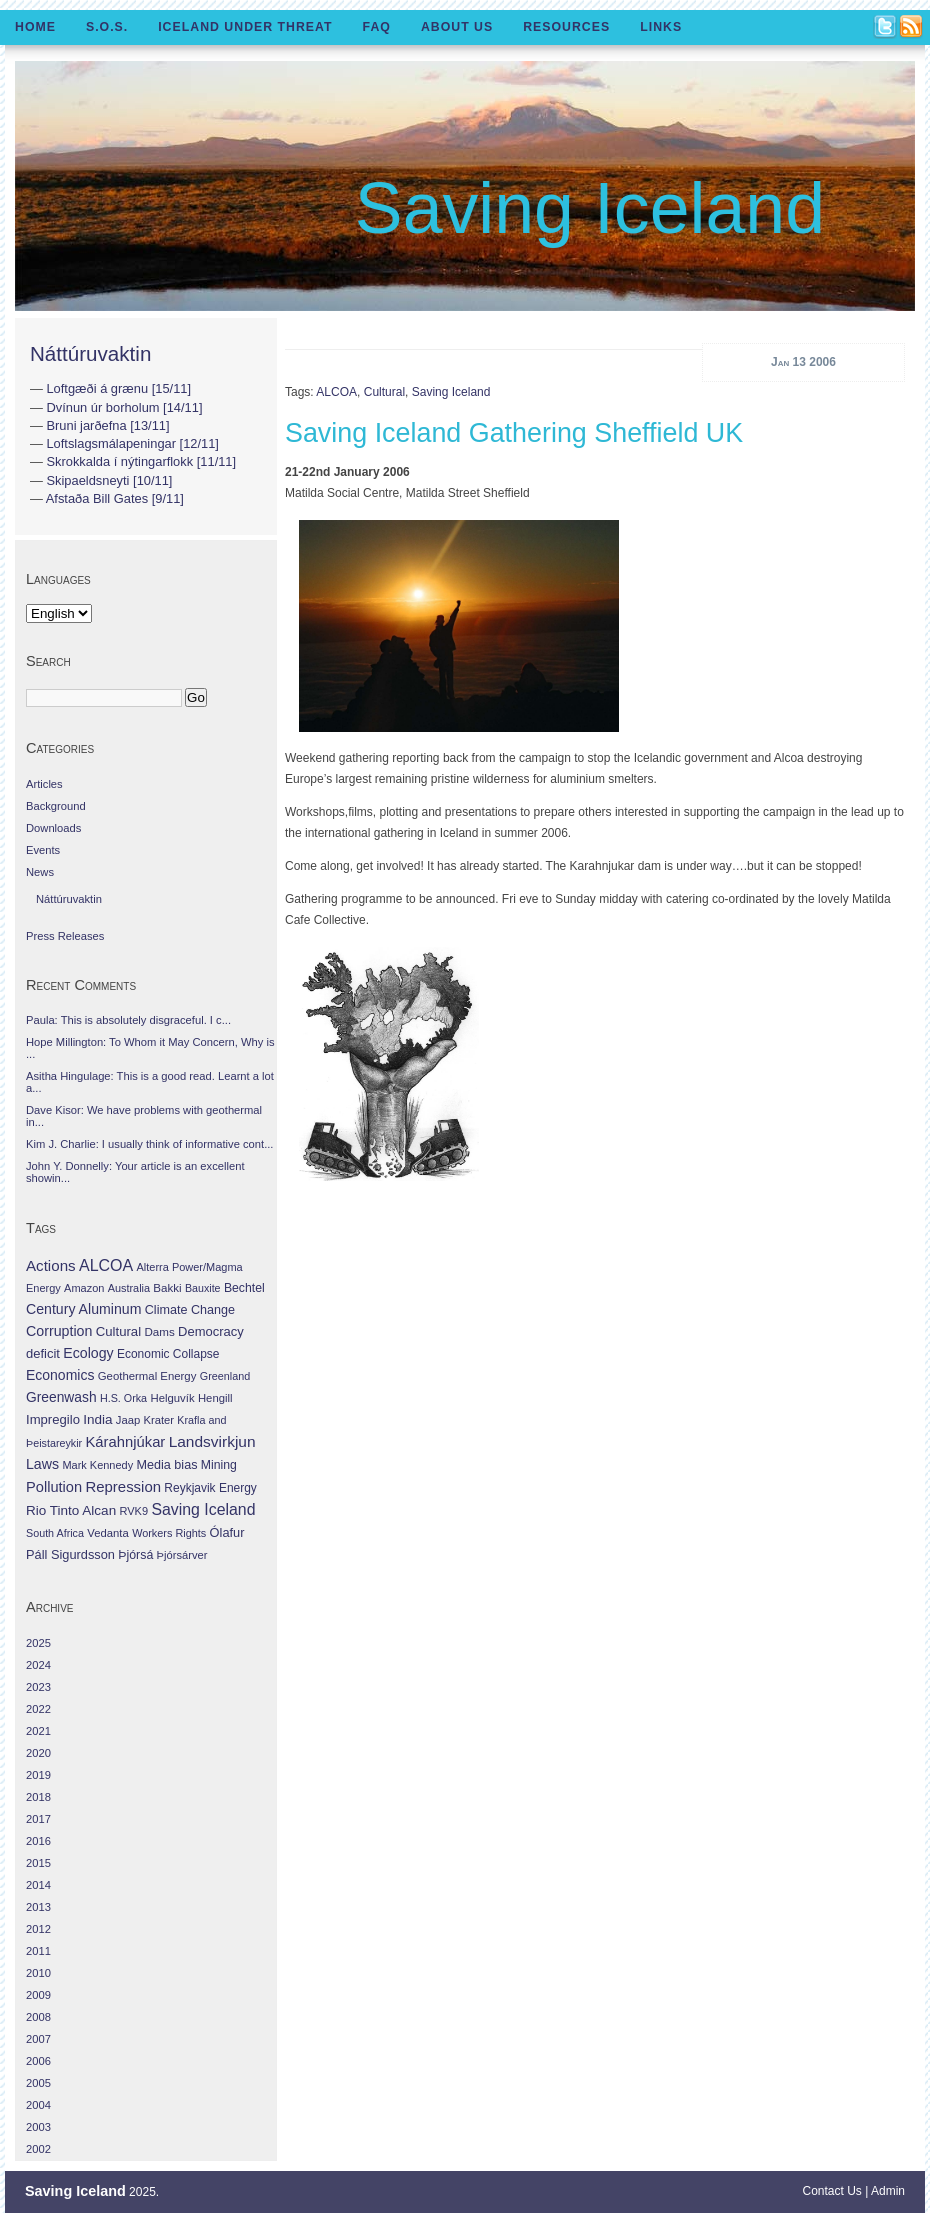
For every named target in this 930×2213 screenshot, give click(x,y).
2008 (38, 2017)
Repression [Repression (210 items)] (123, 1486)
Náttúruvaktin (90, 353)
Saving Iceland (590, 208)
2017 (38, 1819)
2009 (38, 1995)
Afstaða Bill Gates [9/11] (115, 498)
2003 (38, 2127)
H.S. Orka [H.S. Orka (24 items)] (123, 1398)
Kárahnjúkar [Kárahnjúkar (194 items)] (126, 1442)
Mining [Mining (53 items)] (219, 1465)
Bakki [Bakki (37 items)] (167, 1288)
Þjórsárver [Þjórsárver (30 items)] (182, 1555)
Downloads (53, 828)
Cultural (384, 392)
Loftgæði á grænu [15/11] (118, 388)
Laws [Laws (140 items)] (42, 1464)
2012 (38, 1929)
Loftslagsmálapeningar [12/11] (132, 443)
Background (56, 806)
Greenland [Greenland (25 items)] (225, 1376)
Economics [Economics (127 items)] (60, 1375)
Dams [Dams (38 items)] (159, 1331)
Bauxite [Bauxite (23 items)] (203, 1288)
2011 (38, 1951)
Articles (44, 784)
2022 (38, 1709)
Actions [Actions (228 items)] (51, 1265)
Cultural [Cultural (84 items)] (118, 1331)
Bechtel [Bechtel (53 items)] (244, 1288)
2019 (38, 1775)
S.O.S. (107, 27)
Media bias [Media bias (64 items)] (166, 1465)
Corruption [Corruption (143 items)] (59, 1331)
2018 (38, 1797)
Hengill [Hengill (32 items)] (215, 1398)
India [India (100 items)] (97, 1419)
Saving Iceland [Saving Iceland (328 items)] (203, 1509)
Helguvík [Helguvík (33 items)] (172, 1398)
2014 (38, 1885)
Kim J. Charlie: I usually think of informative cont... (149, 1144)
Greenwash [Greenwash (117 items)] (61, 1397)
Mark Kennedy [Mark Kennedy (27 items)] (97, 1465)
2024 (38, 1665)
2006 (38, 2061)
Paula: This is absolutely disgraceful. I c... (128, 1020)
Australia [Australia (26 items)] (129, 1288)
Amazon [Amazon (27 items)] (84, 1288)
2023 (38, 1687)
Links (661, 27)
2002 (38, 2149)
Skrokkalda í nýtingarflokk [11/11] (141, 461)
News (40, 872)
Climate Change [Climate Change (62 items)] (190, 1310)
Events (43, 850)
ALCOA (336, 392)
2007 (38, 2039)
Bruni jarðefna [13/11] (107, 425)
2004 (38, 2105)
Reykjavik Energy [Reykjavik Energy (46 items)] (210, 1488)
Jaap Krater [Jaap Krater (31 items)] (145, 1420)
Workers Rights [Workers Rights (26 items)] (169, 1533)
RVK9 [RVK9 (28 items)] (134, 1511)
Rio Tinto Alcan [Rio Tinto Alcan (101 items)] (71, 1510)
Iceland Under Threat (245, 27)
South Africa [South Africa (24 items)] (55, 1533)
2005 (38, 2083)
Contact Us (832, 2191)
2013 (38, 1907)
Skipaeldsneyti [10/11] (109, 480)
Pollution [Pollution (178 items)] (54, 1487)
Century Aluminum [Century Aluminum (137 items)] (83, 1309)
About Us (457, 27)
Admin (888, 2191)
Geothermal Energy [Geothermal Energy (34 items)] (147, 1376)
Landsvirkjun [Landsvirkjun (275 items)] (212, 1441)
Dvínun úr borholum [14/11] (124, 407)
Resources (566, 27)
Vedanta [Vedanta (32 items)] (107, 1533)
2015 (38, 1863)
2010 (38, 1973)
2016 (38, 1841)
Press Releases (65, 936)
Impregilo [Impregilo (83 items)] (53, 1419)
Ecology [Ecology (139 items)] (88, 1353)
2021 (38, 1731)
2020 (38, 1753)
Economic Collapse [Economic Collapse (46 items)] (168, 1354)
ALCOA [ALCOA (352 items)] (106, 1265)
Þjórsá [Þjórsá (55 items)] (135, 1555)
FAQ (377, 27)
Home (35, 27)
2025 (38, 1643)
